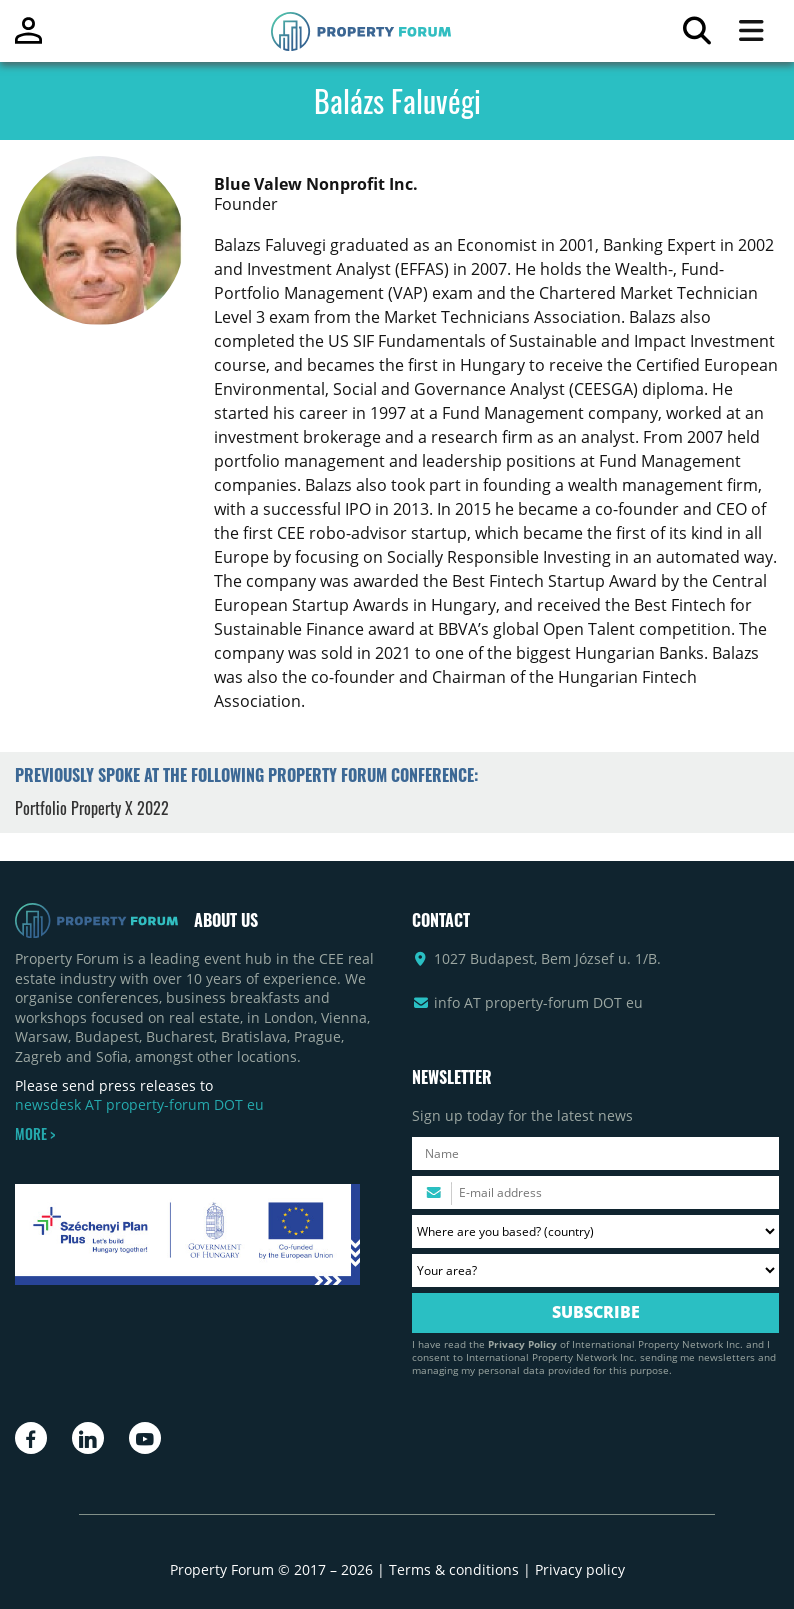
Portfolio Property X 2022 (92, 808)
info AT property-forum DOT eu (538, 1002)
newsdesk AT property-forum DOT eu (139, 1104)
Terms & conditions (454, 1569)
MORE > (35, 1134)
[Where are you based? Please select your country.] (595, 1231)
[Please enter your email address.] (595, 1192)
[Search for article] (696, 35)
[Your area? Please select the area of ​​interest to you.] (595, 1270)
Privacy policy (580, 1569)
